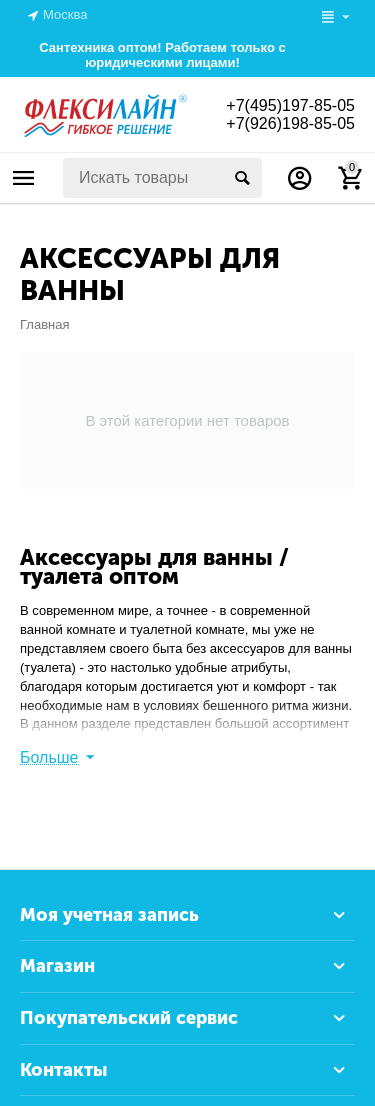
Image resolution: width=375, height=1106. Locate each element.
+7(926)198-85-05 (290, 123)
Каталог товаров (24, 178)
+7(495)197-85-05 (290, 105)
